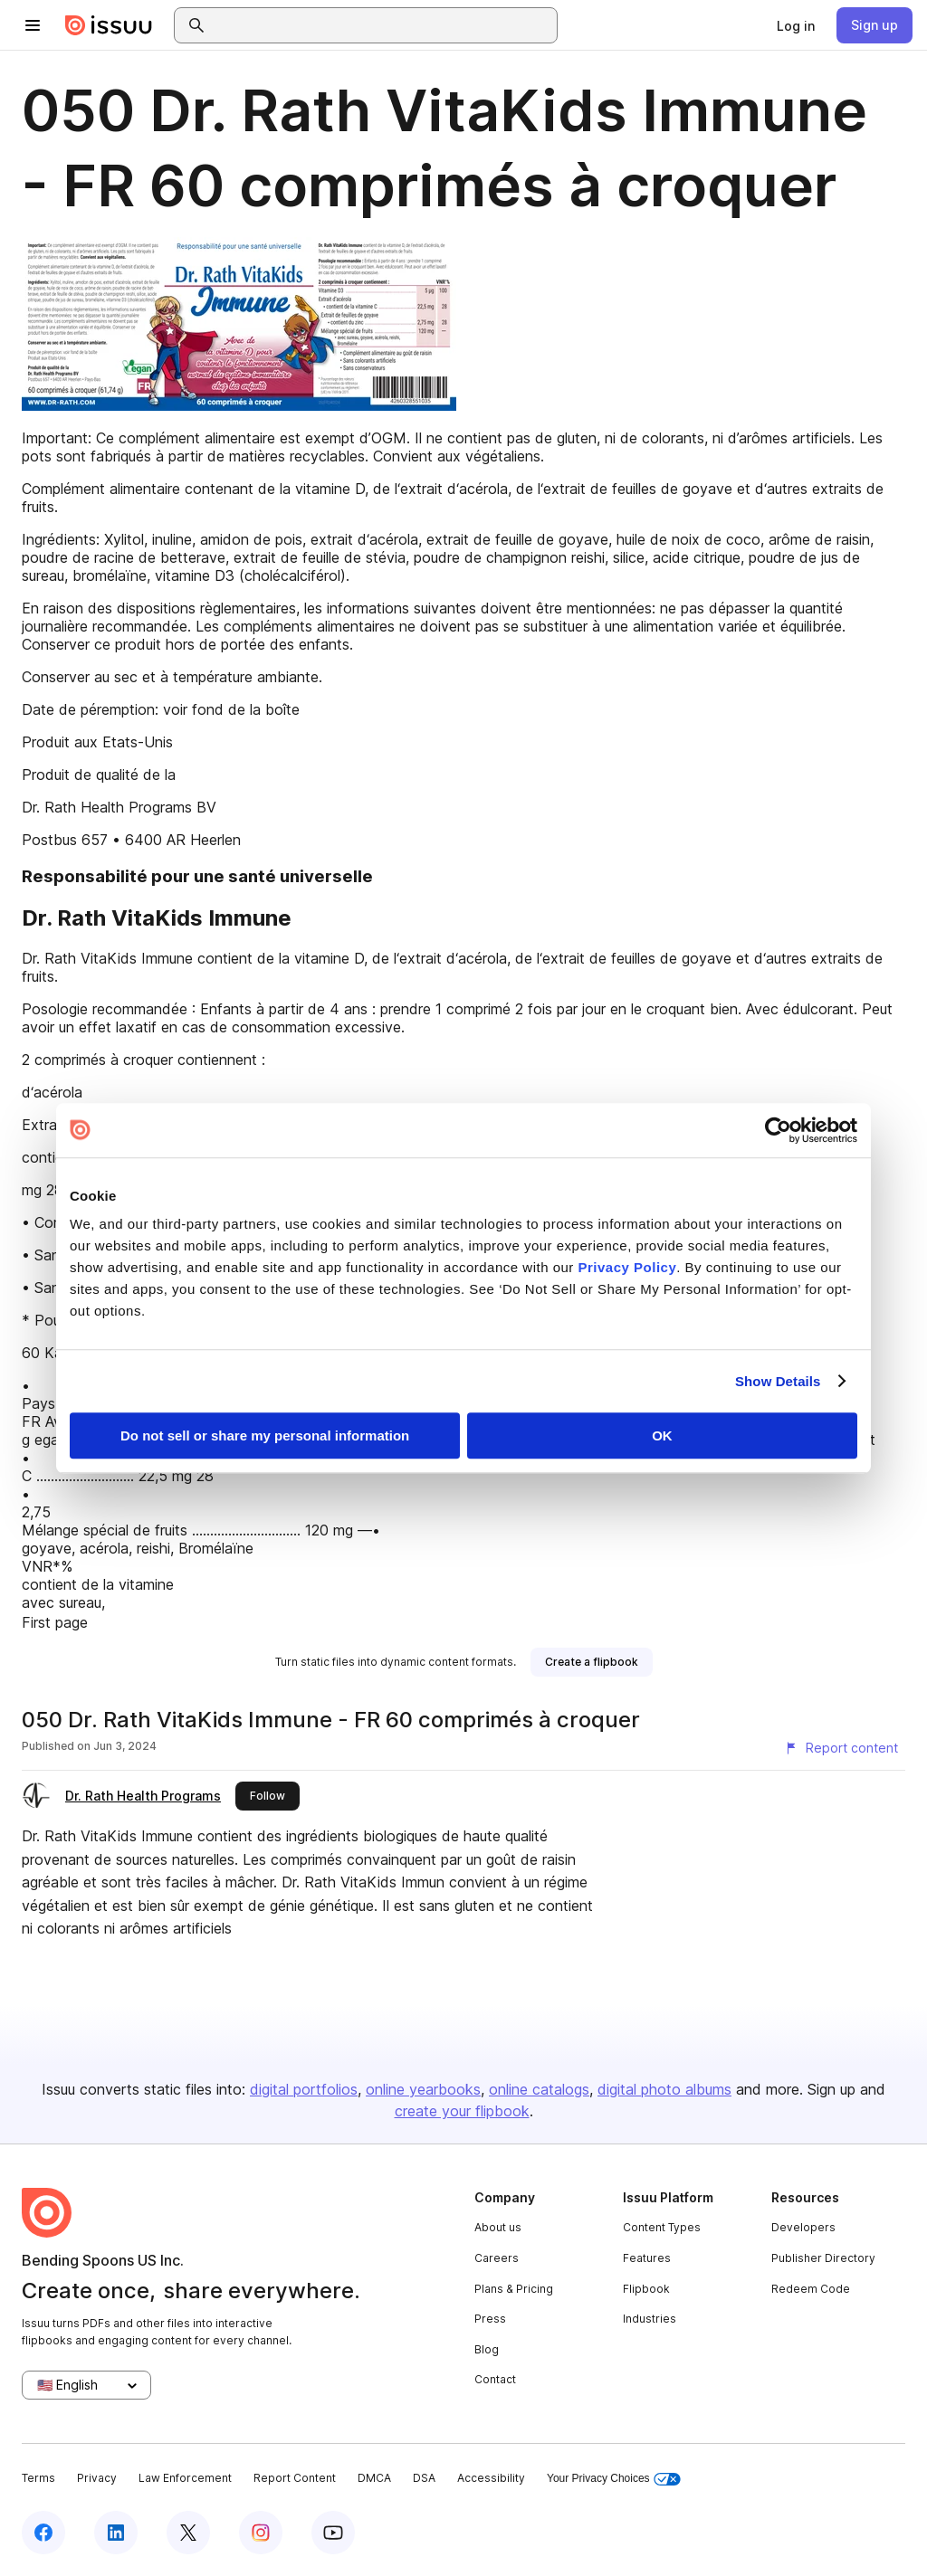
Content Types (662, 2227)
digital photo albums (664, 2089)
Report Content (294, 2478)
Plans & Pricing (513, 2289)
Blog (486, 2349)
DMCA (374, 2478)
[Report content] (841, 1748)
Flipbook (646, 2289)
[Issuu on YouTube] (333, 2532)
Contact (495, 2379)
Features (647, 2258)
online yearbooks (423, 2089)
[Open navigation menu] (32, 25)
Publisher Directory (823, 2258)
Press (490, 2318)
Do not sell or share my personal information (264, 1435)
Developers (803, 2227)
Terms (38, 2478)
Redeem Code (810, 2289)
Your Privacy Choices (614, 2479)
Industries (649, 2318)
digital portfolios (304, 2089)
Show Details (778, 1381)
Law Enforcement (185, 2478)
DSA (424, 2478)
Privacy (97, 2478)
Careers (496, 2258)
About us (497, 2227)
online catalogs (539, 2089)
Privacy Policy (627, 1267)
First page (55, 1622)
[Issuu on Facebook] (43, 2532)
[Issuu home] (108, 25)
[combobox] (382, 25)
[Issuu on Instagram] (260, 2532)
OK (662, 1435)
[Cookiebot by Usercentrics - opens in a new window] (778, 1130)
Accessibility (491, 2478)
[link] (795, 25)
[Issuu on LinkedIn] (116, 2532)
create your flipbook (462, 2111)
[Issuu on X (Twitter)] (188, 2532)
